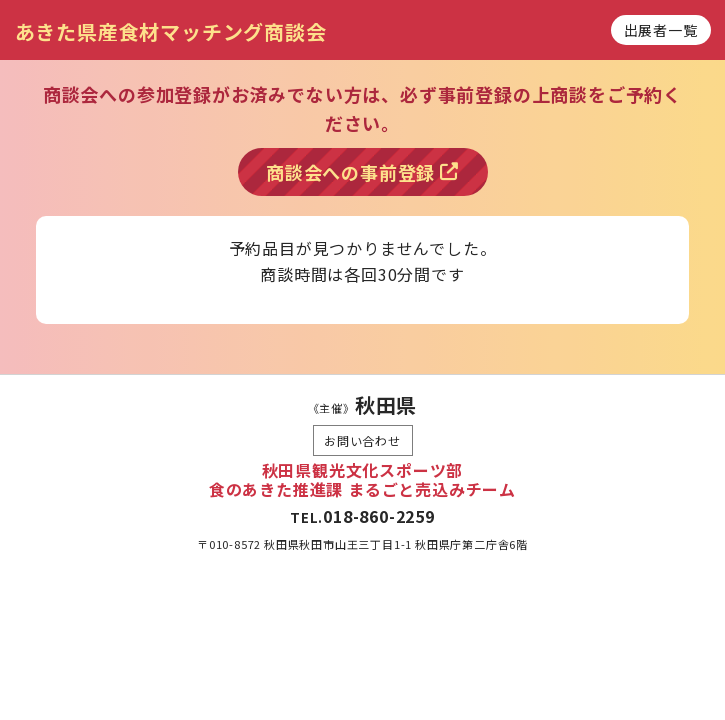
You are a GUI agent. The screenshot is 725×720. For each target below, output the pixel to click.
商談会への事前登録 (362, 172)
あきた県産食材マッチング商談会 (171, 31)
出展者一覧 (661, 30)
